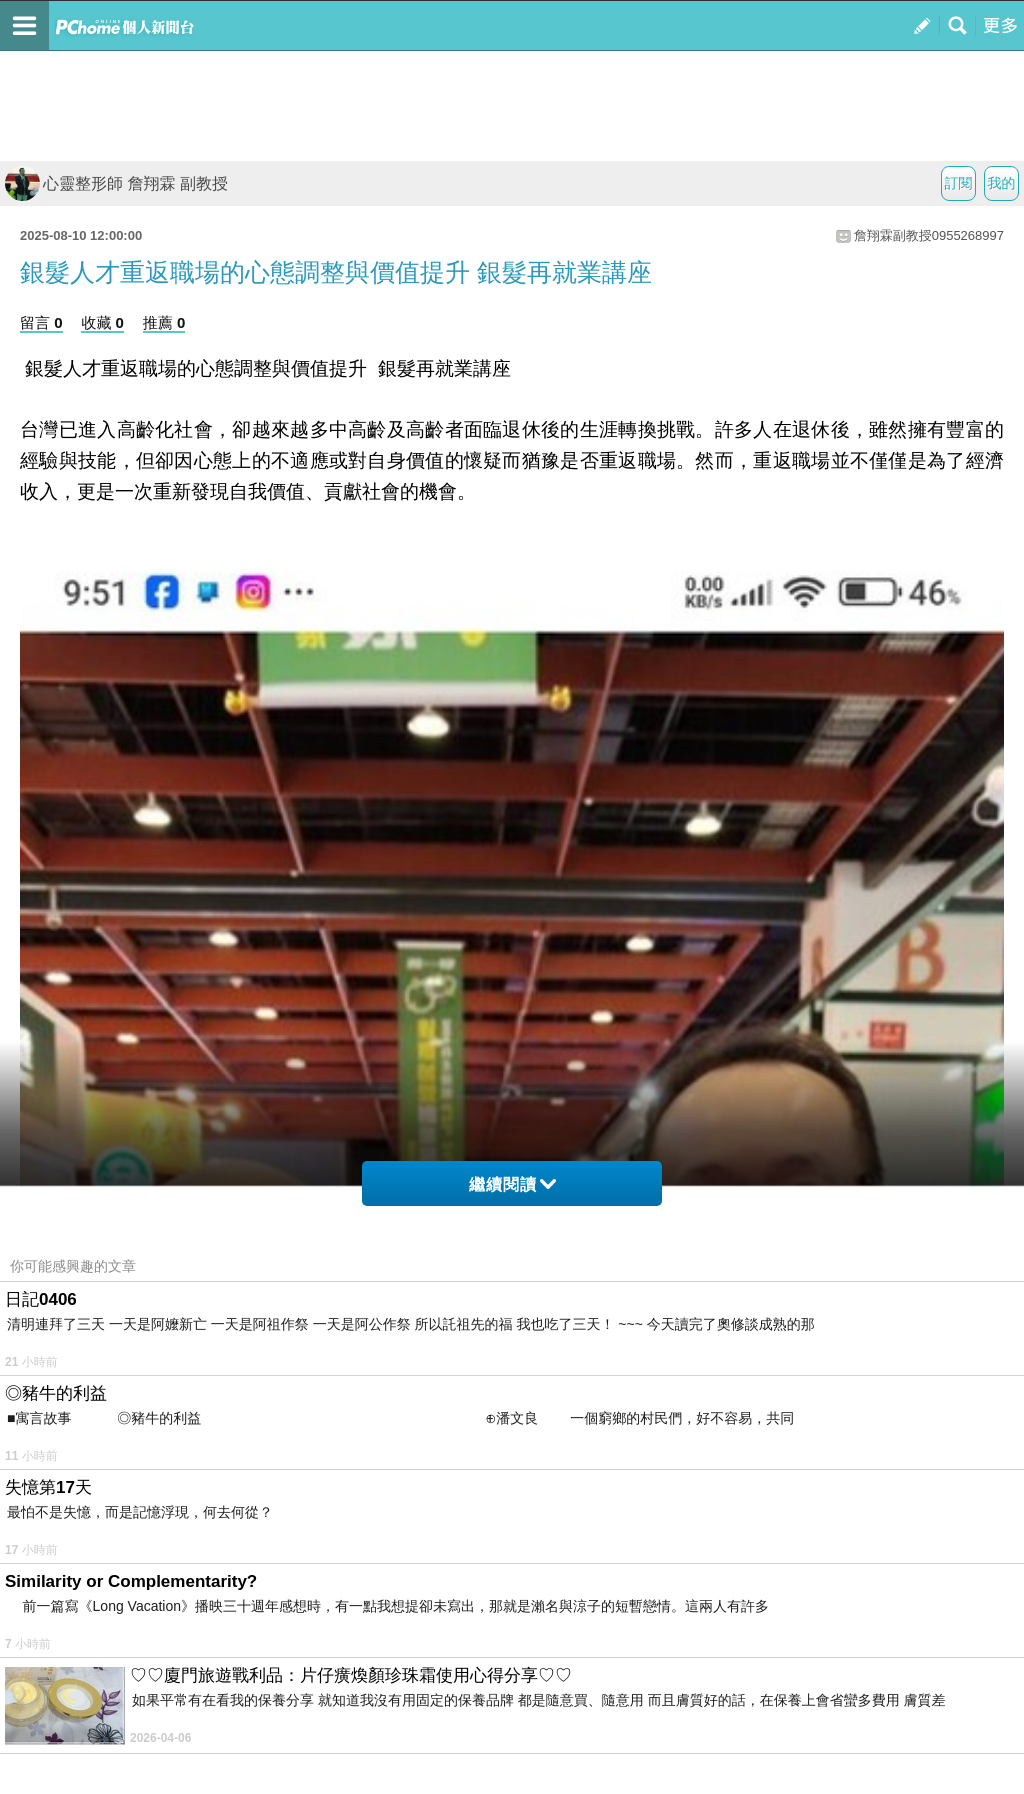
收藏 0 (102, 322)
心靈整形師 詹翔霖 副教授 (116, 183)
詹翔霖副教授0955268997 (929, 235)
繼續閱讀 (512, 1184)
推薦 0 (164, 322)
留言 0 (41, 322)
